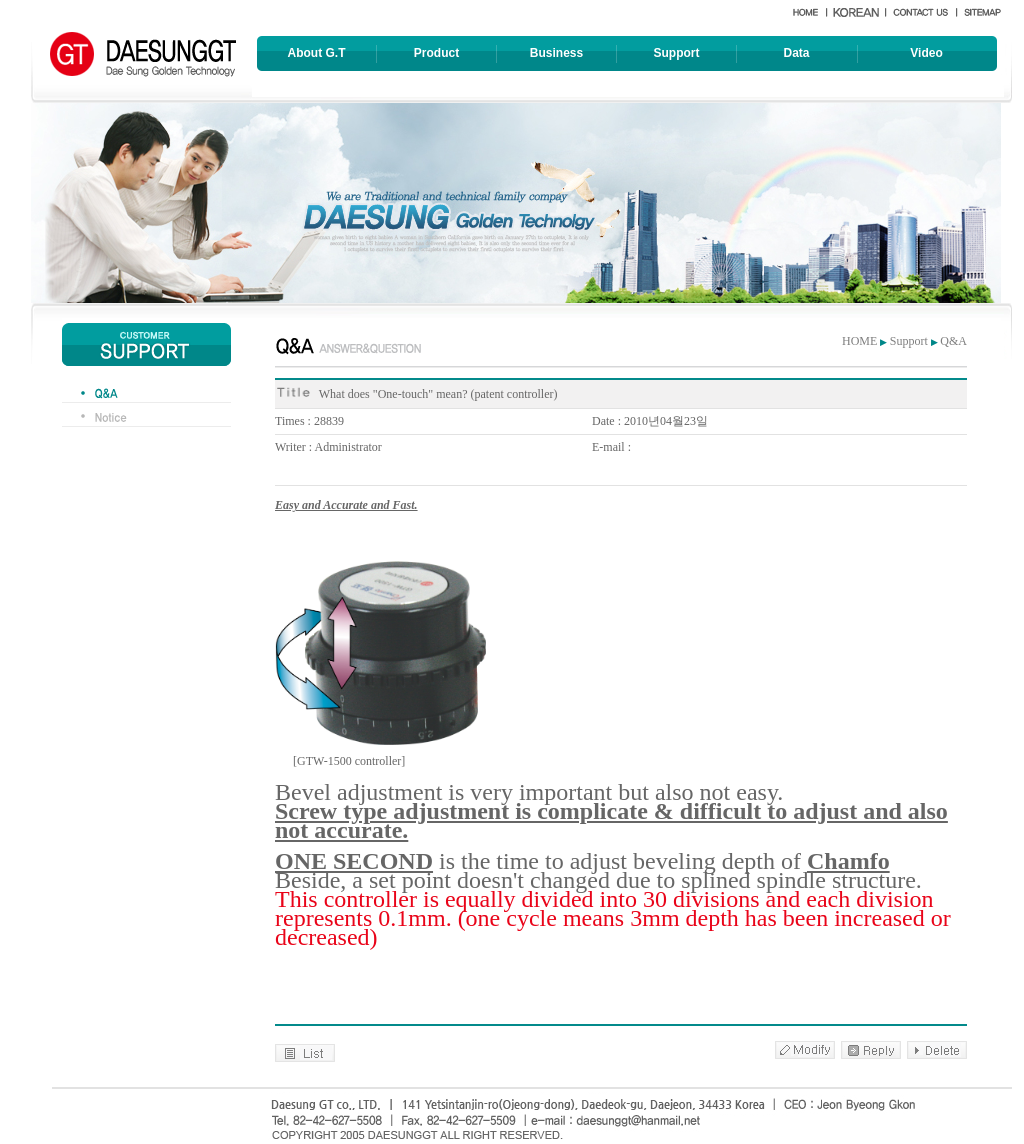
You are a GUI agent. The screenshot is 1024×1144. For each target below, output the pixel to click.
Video (926, 53)
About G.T (317, 53)
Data (796, 53)
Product (436, 53)
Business (556, 53)
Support (677, 53)
